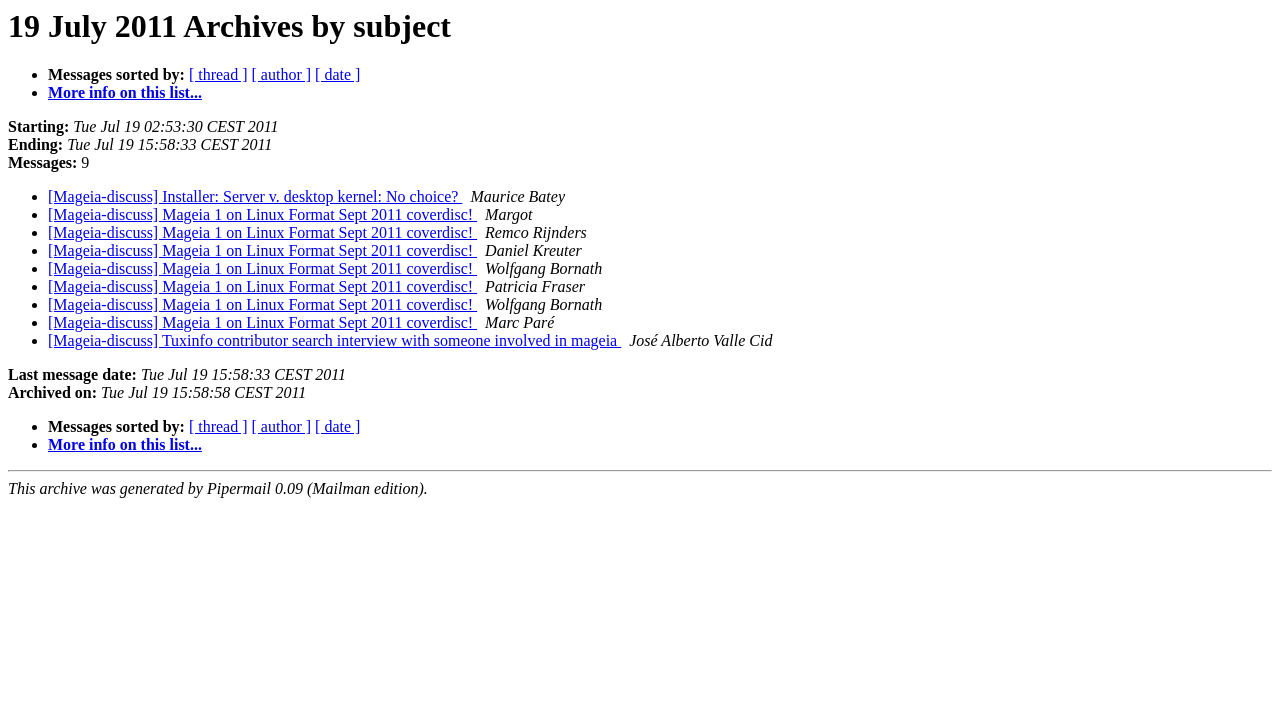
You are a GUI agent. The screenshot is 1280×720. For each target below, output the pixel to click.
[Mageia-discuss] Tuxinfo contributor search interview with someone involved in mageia (334, 340)
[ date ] (337, 74)
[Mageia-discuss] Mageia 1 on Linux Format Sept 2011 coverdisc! (262, 214)
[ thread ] (218, 74)
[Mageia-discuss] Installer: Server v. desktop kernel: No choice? (255, 196)
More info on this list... (125, 92)
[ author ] (282, 74)
